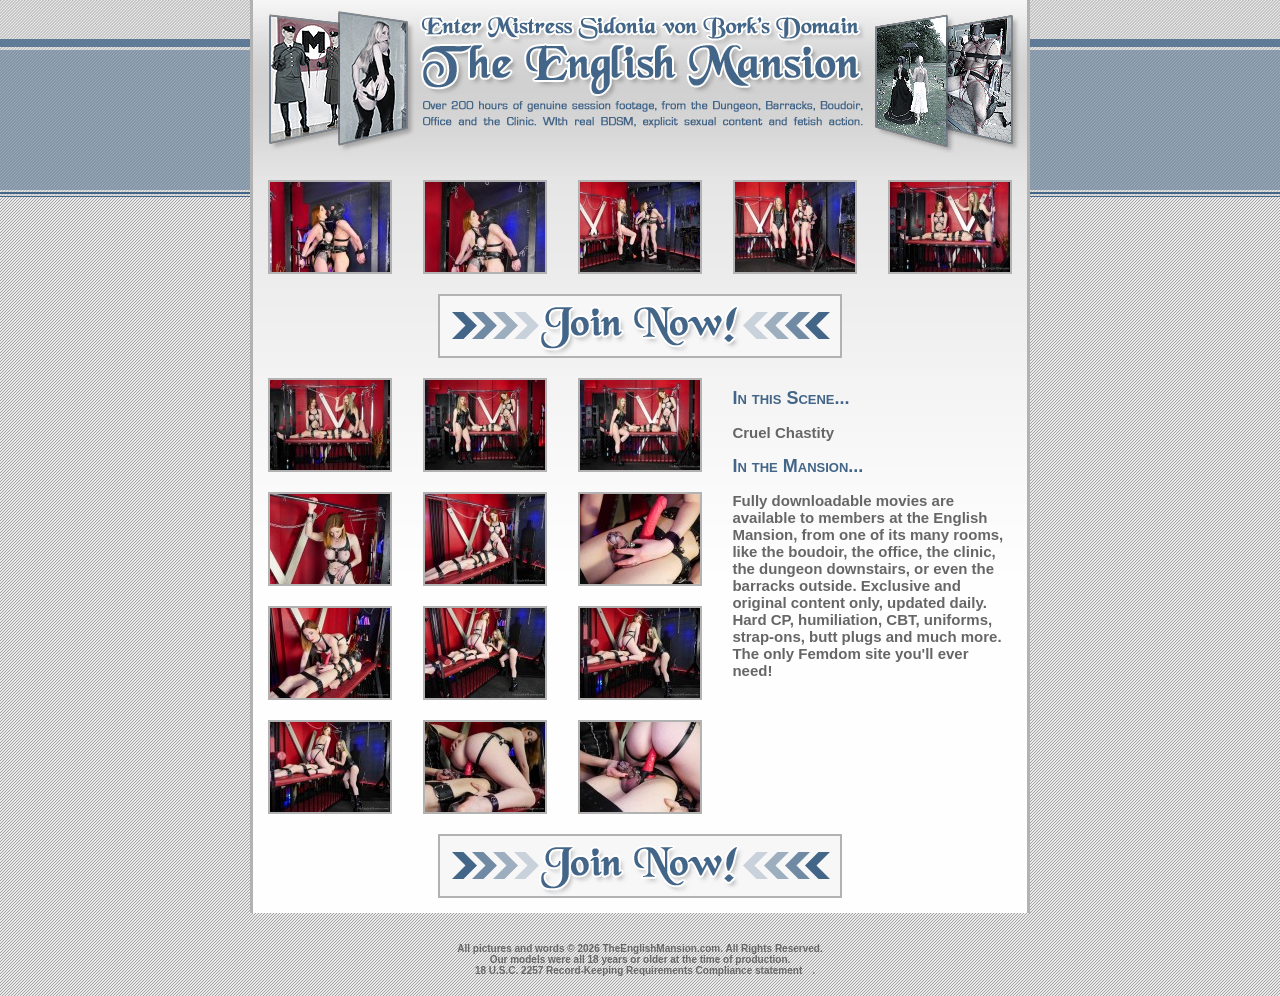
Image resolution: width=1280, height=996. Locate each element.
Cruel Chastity (783, 432)
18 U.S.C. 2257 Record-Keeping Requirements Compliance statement (638, 970)
